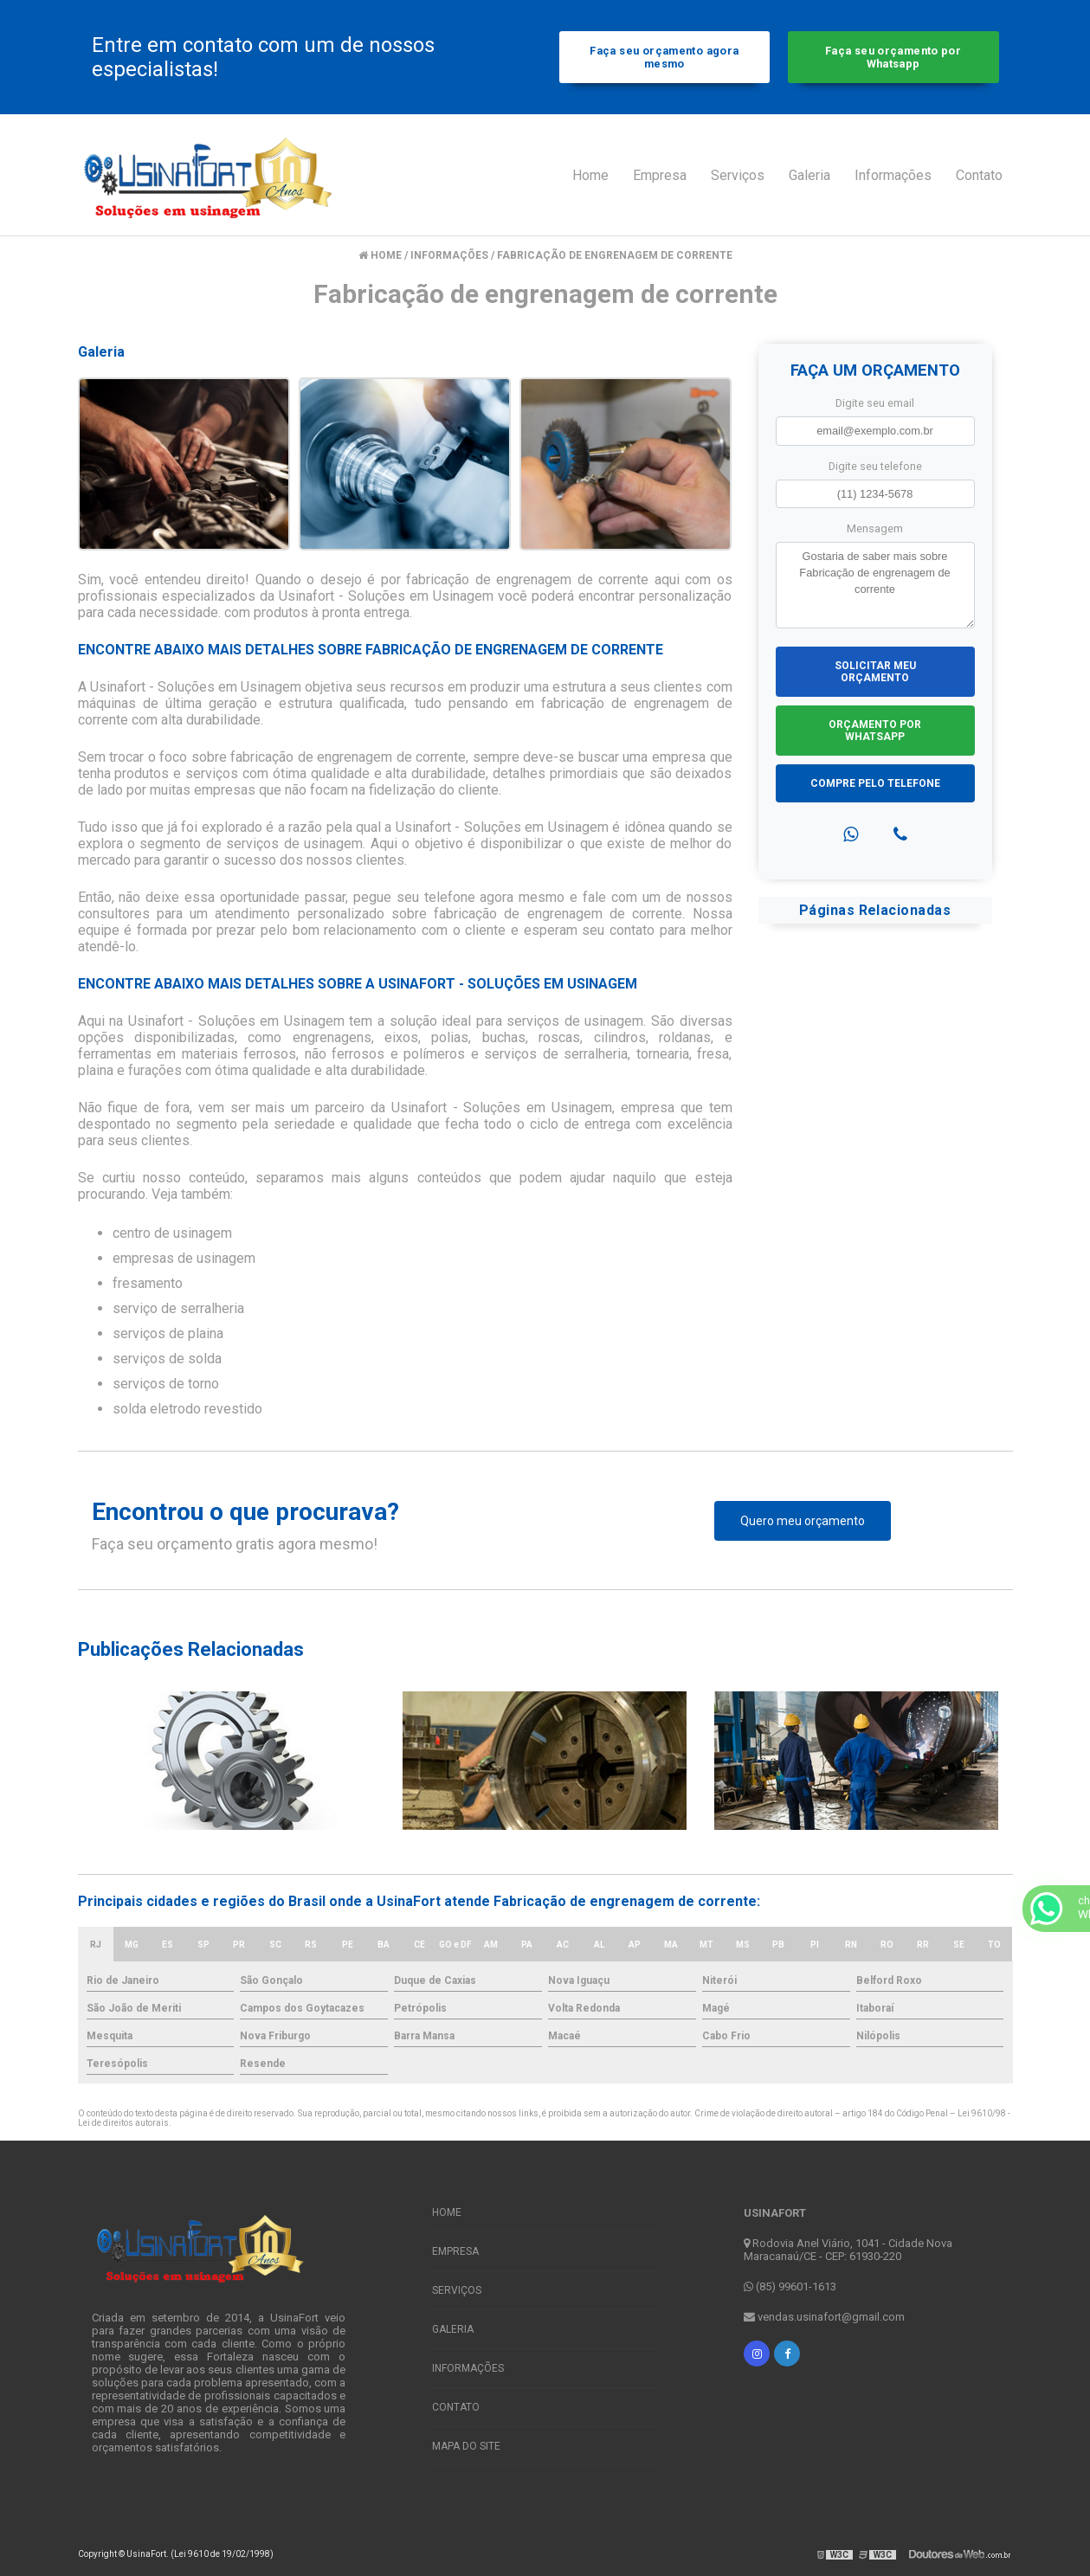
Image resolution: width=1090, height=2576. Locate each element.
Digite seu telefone (875, 466)
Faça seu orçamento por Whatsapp (893, 57)
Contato (979, 175)
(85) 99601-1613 (790, 2286)
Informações (893, 175)
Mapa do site (466, 2446)
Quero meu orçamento (802, 1521)
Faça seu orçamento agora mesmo (664, 57)
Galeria (809, 175)
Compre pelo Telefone (875, 783)
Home (590, 175)
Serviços (737, 175)
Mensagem (875, 528)
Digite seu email (874, 402)
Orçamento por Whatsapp (875, 730)
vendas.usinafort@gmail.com (824, 2316)
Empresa (660, 175)
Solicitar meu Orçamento (875, 672)
